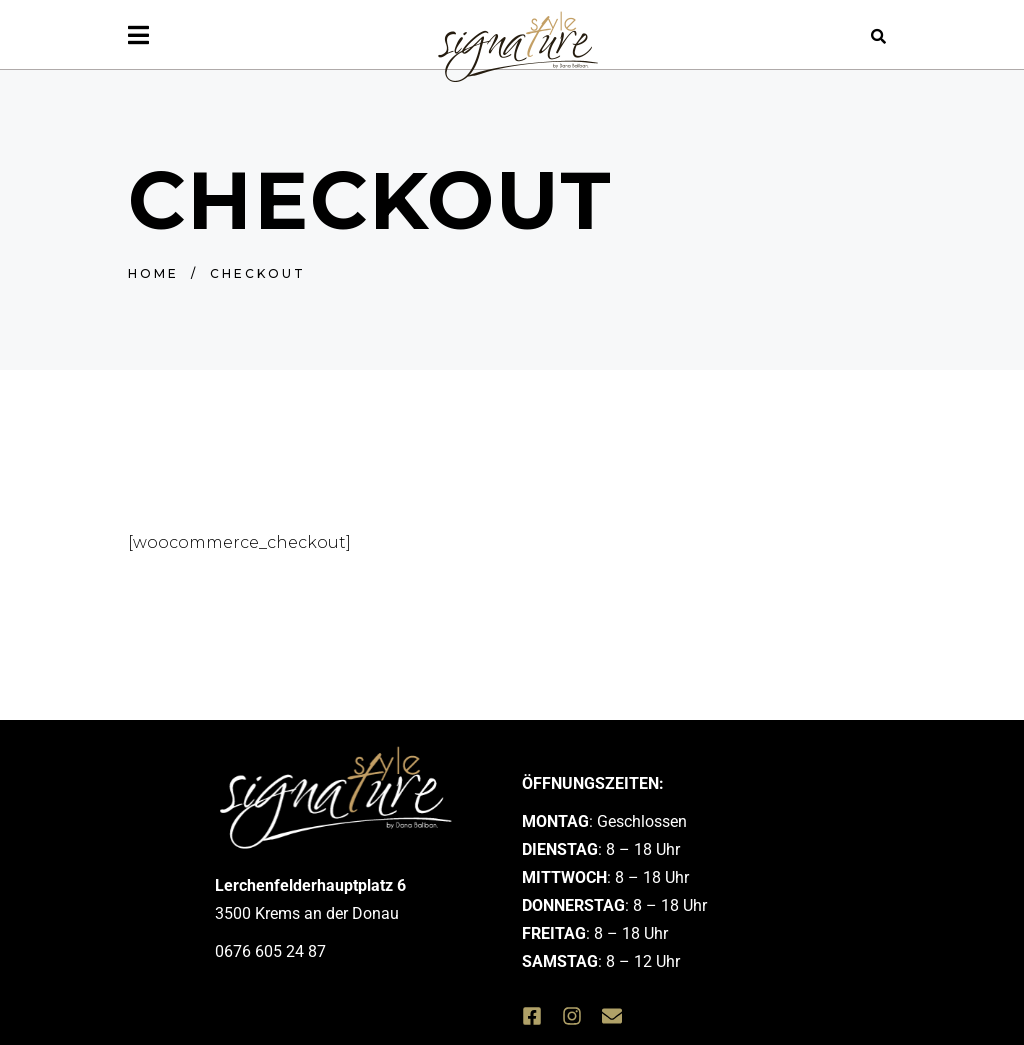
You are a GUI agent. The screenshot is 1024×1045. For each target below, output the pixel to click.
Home (153, 273)
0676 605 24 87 (270, 951)
